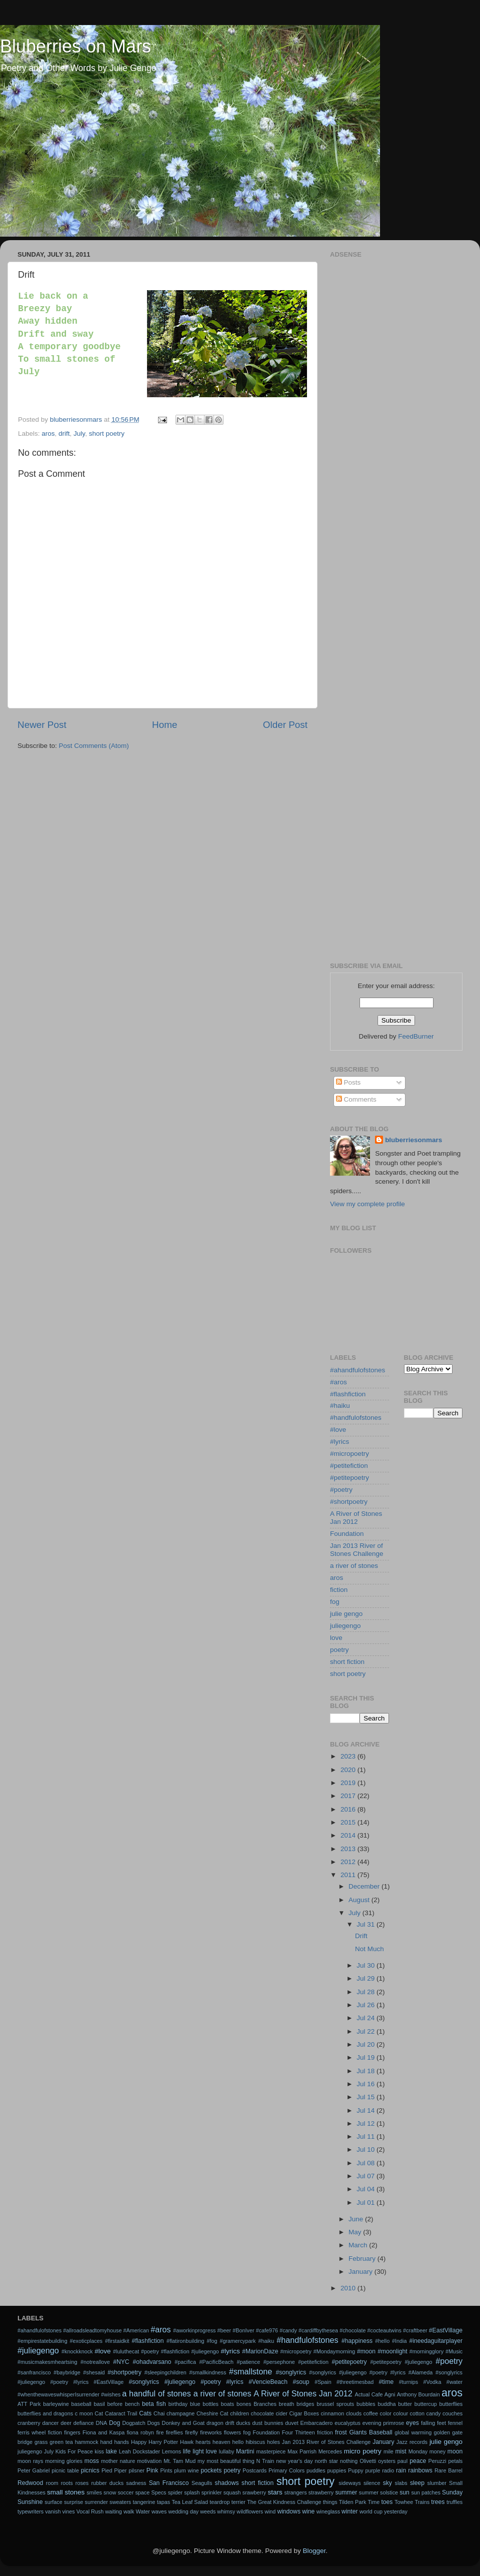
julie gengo (346, 1613)
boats (227, 2404)
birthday (178, 2404)
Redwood (30, 2482)
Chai (159, 2413)
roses (82, 2483)
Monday (418, 2451)
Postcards (254, 2470)
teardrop (220, 2502)
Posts (348, 1082)
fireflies (174, 2432)
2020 (349, 1770)
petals (455, 2461)
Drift (361, 1936)
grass (41, 2442)
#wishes (110, 2394)
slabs (400, 2483)
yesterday (396, 2511)
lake (111, 2451)
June (356, 2219)
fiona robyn (140, 2432)
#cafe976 (267, 2330)
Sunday (452, 2492)
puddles (316, 2470)
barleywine (56, 2404)
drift (64, 433)
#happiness (357, 2340)
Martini (245, 2451)
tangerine (144, 2502)
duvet (291, 2423)
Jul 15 (366, 2097)
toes (386, 2501)
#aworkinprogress (194, 2330)
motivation (149, 2461)
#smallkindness (207, 2372)
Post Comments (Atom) (94, 745)
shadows (227, 2482)
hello (238, 2442)
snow (110, 2492)
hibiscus (255, 2442)
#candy (288, 2330)
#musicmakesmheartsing (47, 2362)
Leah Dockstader (139, 2451)
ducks (243, 2423)
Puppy (356, 2470)
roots (67, 2483)
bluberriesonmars (413, 1140)
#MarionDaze (260, 2351)
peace (418, 2460)
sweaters (120, 2502)
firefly (191, 2432)
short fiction (347, 1661)
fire (160, 2432)
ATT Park (29, 2404)
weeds (208, 2511)
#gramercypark (238, 2341)
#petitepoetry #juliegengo (401, 2362)
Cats (145, 2413)
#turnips (408, 2382)
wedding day (183, 2511)
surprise (73, 2502)
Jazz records (412, 2442)
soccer (126, 2492)
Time (374, 2502)
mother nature (118, 2461)
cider (281, 2413)
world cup (371, 2511)
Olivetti (368, 2461)
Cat (98, 2413)
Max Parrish (302, 2451)
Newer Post (42, 724)
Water (143, 2511)
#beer (225, 2330)
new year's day (294, 2461)
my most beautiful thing (226, 2461)
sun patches (425, 2492)
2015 (349, 1822)
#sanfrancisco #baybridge (49, 2372)
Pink (152, 2470)
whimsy (226, 2511)
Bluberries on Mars (75, 46)
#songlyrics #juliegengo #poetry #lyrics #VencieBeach (208, 2381)
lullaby (226, 2451)
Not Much (369, 1949)
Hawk (187, 2442)
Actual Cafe (368, 2394)
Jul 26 (366, 2005)
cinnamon (332, 2413)
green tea (61, 2442)
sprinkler (212, 2492)
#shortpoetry (349, 1501)
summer (346, 2492)
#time (386, 2381)
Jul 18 (366, 2071)
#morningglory (427, 2351)
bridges (305, 2404)
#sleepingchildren (165, 2372)
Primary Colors (286, 2470)
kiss (99, 2451)
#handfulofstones (356, 1417)
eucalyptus (347, 2423)
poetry (339, 1649)
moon (455, 2451)
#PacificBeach (216, 2362)
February (363, 2258)
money (438, 2451)
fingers (72, 2432)
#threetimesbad (355, 2382)
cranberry (29, 2423)
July (79, 433)
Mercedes (330, 2451)
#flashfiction (348, 1394)
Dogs (154, 2423)
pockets (211, 2470)
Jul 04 (366, 2189)
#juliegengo (38, 2350)
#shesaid (93, 2372)
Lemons (171, 2451)
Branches (265, 2404)
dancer (50, 2423)
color (386, 2413)
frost (341, 2432)
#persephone (279, 2362)
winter (350, 2511)
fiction (339, 1589)
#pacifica (185, 2362)
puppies (336, 2470)
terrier (239, 2502)
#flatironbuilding (185, 2341)
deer (66, 2423)
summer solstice (378, 2492)
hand (106, 2442)
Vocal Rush (90, 2511)
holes (273, 2442)
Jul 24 (366, 2018)
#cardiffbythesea (318, 2330)
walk (129, 2511)
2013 (349, 1849)
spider (175, 2492)
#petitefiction (349, 1465)
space (142, 2492)
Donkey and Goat (183, 2423)
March (358, 2245)
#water (454, 2382)
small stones (65, 2492)
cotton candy (425, 2413)
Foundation (347, 1533)
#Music (454, 2351)
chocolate (262, 2413)
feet (441, 2423)
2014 (349, 1835)
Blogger (314, 2550)
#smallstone (250, 2371)
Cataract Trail (121, 2413)
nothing (349, 2461)
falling (428, 2423)
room (52, 2483)
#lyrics (339, 1441)
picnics (90, 2470)
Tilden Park (352, 2502)
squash (232, 2492)
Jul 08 (366, 2163)
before (115, 2404)
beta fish (154, 2403)
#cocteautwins (385, 2330)
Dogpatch (133, 2423)
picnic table (65, 2470)
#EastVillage (445, 2330)
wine (308, 2511)
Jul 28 (366, 1992)
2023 (349, 1756)
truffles (454, 2502)
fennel (455, 2423)
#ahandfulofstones (357, 1370)
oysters (387, 2461)
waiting (113, 2511)
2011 (349, 1875)
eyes (412, 2422)
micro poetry (363, 2451)
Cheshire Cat (212, 2413)
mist (400, 2451)
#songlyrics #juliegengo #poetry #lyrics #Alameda (370, 2372)
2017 (349, 1796)
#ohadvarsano (152, 2361)
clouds (354, 2413)
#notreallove (95, 2362)
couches (452, 2413)
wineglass (328, 2511)
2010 (349, 2288)
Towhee (403, 2502)
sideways (349, 2483)
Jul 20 (366, 2044)
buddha (387, 2404)
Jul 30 (366, 1965)
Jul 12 (366, 2123)
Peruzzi (437, 2461)
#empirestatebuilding (43, 2341)
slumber (436, 2483)
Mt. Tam (173, 2461)
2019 (349, 1783)
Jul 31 (366, 1924)
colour (401, 2413)
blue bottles (204, 2404)
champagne (180, 2413)
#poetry (341, 1489)
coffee (371, 2413)
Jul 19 (366, 2057)
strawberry (321, 2492)
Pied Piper (114, 2470)
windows (288, 2511)
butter (405, 2404)
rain (401, 2470)
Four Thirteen (298, 2432)
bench (132, 2404)
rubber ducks (107, 2483)
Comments (356, 1099)
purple (372, 2470)
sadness (136, 2483)
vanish (52, 2511)
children (239, 2413)
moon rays (30, 2461)
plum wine (186, 2470)
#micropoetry (349, 1453)
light (198, 2451)
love (336, 1637)
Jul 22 (366, 2031)
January (361, 2271)
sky (387, 2482)
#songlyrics (291, 2372)
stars (275, 2492)
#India (399, 2341)
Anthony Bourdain (418, 2394)
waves (159, 2511)
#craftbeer (415, 2330)
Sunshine (30, 2501)
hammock (86, 2442)
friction (325, 2432)
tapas (163, 2502)
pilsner (136, 2470)
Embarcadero (316, 2423)
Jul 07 (366, 2176)
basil (99, 2404)
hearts (203, 2442)
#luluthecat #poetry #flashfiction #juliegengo (166, 2351)
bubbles (366, 2404)
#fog (212, 2341)
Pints (166, 2470)
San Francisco (169, 2482)
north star (326, 2461)
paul (403, 2461)
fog (335, 1601)
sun (405, 2492)
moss (91, 2460)
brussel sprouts (335, 2404)
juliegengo (345, 1625)
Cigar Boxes (303, 2413)
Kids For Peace (74, 2451)
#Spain (323, 2382)
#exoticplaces (86, 2341)
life (187, 2451)
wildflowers (249, 2511)
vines (68, 2511)
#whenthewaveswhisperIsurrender (59, 2394)
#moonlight (392, 2351)
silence (372, 2483)
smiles (94, 2492)
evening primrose (383, 2423)
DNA (101, 2423)
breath (286, 2404)
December (365, 1886)
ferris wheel (32, 2432)
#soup (300, 2381)
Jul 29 (366, 1978)
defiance (84, 2423)
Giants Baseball (370, 2432)
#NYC (121, 2361)
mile (389, 2451)
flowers (232, 2432)
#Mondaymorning (334, 2351)
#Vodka (432, 2382)
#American (136, 2330)
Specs (158, 2492)
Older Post (285, 724)
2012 (349, 1862)
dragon (215, 2423)
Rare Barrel (448, 2470)
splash (192, 2492)
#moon (366, 2351)
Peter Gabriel (34, 2470)
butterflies (450, 2404)
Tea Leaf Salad (190, 2502)
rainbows (420, 2470)
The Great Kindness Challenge (284, 2502)
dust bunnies (267, 2423)
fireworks (211, 2432)
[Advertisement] (396, 324)
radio (388, 2470)
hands (121, 2442)
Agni (390, 2394)
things (330, 2502)
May (355, 2232)
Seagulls (202, 2483)
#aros (338, 1382)
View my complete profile (367, 1204)
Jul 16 (366, 2084)
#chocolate (353, 2330)
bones (243, 2404)
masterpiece (271, 2451)
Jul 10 (366, 2149)
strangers (295, 2492)
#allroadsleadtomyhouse (92, 2330)
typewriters (31, 2511)
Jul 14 (366, 2110)
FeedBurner (416, 1036)
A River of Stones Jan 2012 (356, 1517)
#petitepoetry (349, 1477)
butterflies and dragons (45, 2413)
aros (48, 433)
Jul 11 (366, 2136)
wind (270, 2511)
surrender (96, 2502)
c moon (84, 2413)
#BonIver (243, 2330)
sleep (417, 2482)
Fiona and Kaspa (103, 2432)
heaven (221, 2442)
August (360, 1900)
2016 (349, 1809)
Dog (114, 2422)
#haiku (340, 1405)
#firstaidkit (117, 2341)
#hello (382, 2341)
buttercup (425, 2404)
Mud (190, 2461)
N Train (265, 2461)
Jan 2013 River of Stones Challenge (357, 1549)
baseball (82, 2404)
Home (164, 724)
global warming (413, 2432)
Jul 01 (366, 2202)
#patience (248, 2362)
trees (437, 2501)
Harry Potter (163, 2442)
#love (338, 1429)
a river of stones (354, 1565)
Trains (422, 2502)
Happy (138, 2442)
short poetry (106, 433)
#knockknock (77, 2351)
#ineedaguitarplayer (435, 2340)
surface (53, 2502)
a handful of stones (156, 2393)
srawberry (254, 2492)
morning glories (63, 2461)
